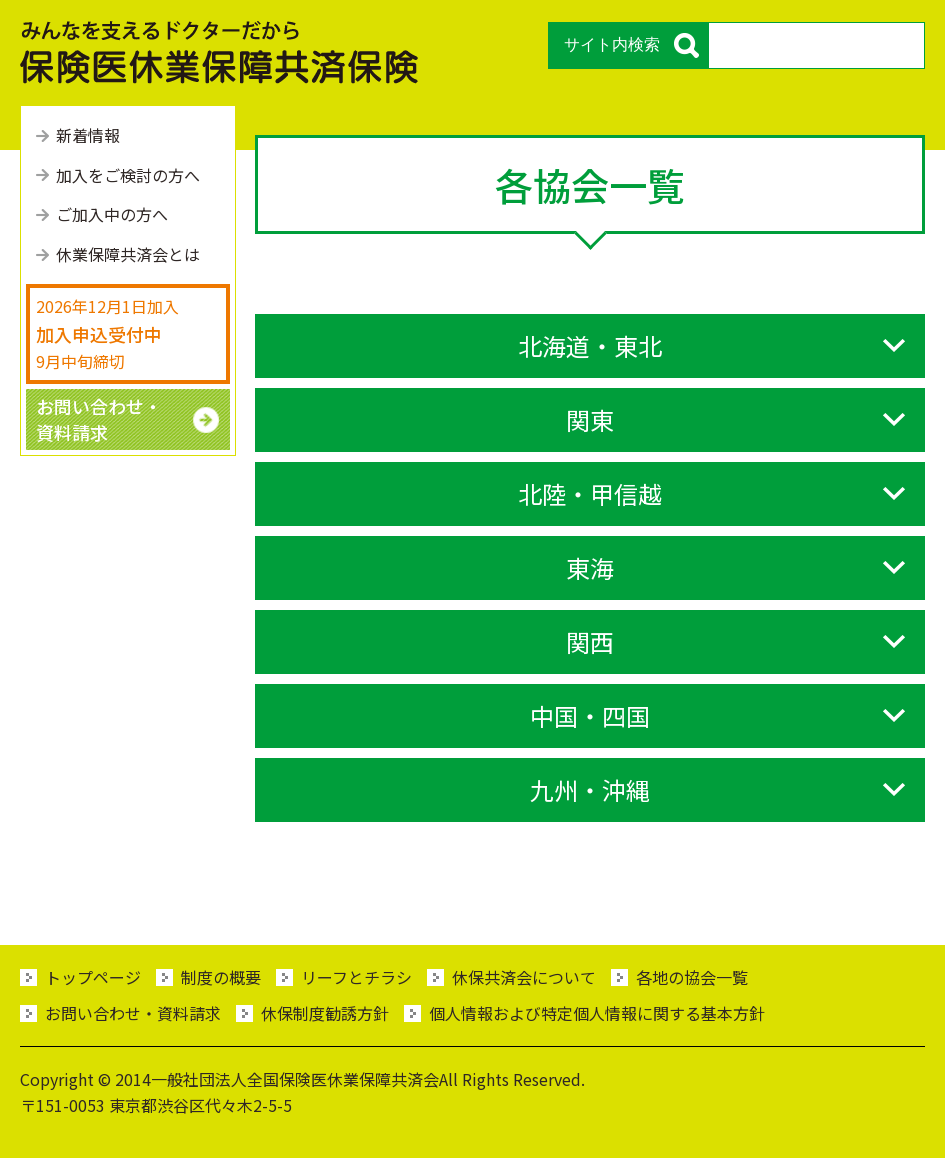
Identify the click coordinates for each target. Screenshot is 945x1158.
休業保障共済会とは (128, 254)
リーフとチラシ (356, 977)
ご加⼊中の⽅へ (112, 214)
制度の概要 (221, 977)
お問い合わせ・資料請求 (133, 1013)
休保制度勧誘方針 (325, 1013)
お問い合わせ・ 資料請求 (99, 418)
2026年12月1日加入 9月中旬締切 (107, 333)
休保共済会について (524, 977)
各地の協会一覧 (692, 977)
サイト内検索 (612, 44)
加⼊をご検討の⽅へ (128, 175)
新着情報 (88, 135)
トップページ (93, 977)
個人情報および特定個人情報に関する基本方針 (597, 1013)
